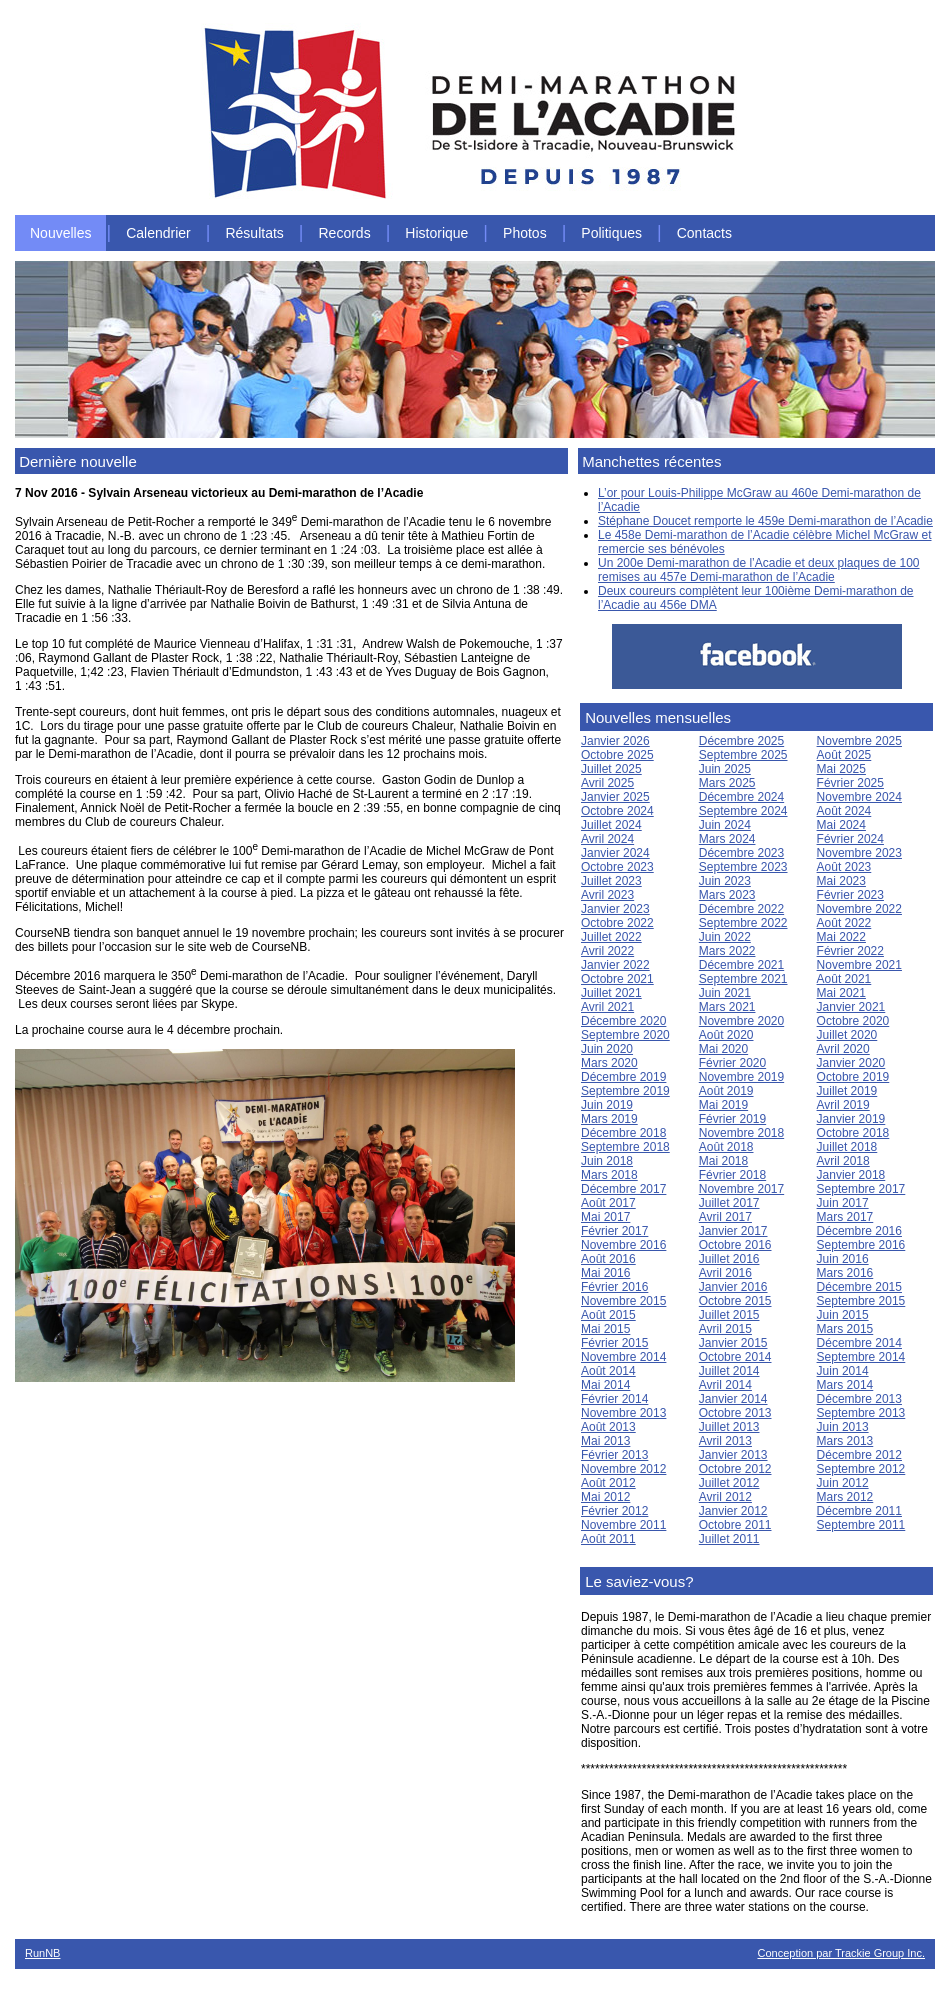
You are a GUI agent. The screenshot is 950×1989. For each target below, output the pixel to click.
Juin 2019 (607, 1105)
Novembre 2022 (859, 909)
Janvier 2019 (851, 1119)
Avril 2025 (607, 783)
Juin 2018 (607, 1161)
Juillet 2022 (611, 937)
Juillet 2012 (729, 1483)
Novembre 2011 (623, 1525)
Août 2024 (844, 811)
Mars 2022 (727, 951)
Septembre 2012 (861, 1469)
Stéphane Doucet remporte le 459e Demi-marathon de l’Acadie (765, 521)
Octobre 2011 (735, 1525)
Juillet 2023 (611, 881)
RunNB (42, 1953)
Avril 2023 (607, 895)
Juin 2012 (843, 1483)
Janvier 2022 (615, 965)
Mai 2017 (605, 1217)
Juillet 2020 (847, 1035)
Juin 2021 (725, 993)
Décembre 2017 (623, 1189)
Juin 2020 (607, 1049)
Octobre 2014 (735, 1357)
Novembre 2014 (623, 1357)
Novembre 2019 (741, 1077)
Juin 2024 (725, 825)
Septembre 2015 (861, 1301)
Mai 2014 (605, 1385)
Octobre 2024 (617, 811)
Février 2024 (850, 839)
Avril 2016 (725, 1273)
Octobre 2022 (617, 923)
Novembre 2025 (859, 741)
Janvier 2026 (615, 741)
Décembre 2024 (741, 797)
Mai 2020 (723, 1049)
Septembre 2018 (625, 1147)
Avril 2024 (607, 839)
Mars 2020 (609, 1063)
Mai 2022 (841, 937)
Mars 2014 (845, 1385)
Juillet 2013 (729, 1427)
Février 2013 (614, 1455)
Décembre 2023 (741, 853)
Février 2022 (850, 951)
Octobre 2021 (617, 979)
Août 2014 (608, 1371)
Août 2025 (844, 755)
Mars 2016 (845, 1273)
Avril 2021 (607, 1007)
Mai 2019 (723, 1105)
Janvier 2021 (851, 1007)
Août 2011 (608, 1539)
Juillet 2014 (729, 1371)
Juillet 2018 (847, 1147)
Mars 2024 (727, 839)
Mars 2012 (845, 1497)
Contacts (704, 233)
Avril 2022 (607, 951)
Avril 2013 (725, 1441)
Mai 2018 (723, 1161)
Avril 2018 (843, 1161)
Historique (436, 233)
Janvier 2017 (733, 1231)
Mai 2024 (841, 825)
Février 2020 (732, 1063)
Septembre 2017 (861, 1189)
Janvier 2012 (733, 1511)
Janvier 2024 (615, 853)
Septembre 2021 (743, 979)
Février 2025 (850, 783)
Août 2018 (726, 1147)
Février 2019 (732, 1119)
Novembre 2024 (859, 797)
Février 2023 (850, 895)
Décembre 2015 (859, 1287)
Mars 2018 (609, 1175)
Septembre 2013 (861, 1413)
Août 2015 (608, 1315)
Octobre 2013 (735, 1413)
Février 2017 (614, 1231)
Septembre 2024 (743, 811)
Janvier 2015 (733, 1343)
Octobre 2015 (735, 1301)
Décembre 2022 (741, 909)
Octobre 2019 (853, 1077)
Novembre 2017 (741, 1189)
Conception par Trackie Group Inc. (841, 1953)
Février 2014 (614, 1399)
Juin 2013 (843, 1427)
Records (345, 233)
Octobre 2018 (853, 1133)
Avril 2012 (725, 1497)
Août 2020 (726, 1035)
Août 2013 (608, 1427)
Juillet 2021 (611, 993)
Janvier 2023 (615, 909)
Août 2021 (844, 979)
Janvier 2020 (851, 1063)
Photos (525, 233)
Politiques (611, 233)
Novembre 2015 (623, 1301)
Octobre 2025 (617, 755)
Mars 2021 (727, 1007)
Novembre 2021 (859, 965)
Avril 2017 (725, 1217)
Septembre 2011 (861, 1525)
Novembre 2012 (623, 1469)
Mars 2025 (727, 783)
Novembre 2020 (741, 1021)
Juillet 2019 (847, 1091)
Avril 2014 (725, 1385)
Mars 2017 (845, 1217)
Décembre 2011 (859, 1511)
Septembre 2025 (743, 755)
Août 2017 (608, 1203)
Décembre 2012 (859, 1455)
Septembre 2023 (743, 867)
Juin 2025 (725, 769)
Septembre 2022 (743, 923)
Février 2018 (732, 1175)
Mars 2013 (845, 1441)
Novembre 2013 (623, 1413)
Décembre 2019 (623, 1077)
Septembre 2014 (861, 1357)
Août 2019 (726, 1091)
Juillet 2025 (611, 769)
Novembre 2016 (623, 1245)
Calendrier (158, 233)
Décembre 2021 (741, 965)
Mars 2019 (609, 1119)
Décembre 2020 (623, 1021)
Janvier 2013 (733, 1455)
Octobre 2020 (853, 1021)
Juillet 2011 (729, 1539)
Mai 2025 (841, 769)
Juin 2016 (843, 1259)
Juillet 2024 (611, 825)
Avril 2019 (843, 1105)
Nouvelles (60, 233)
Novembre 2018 (741, 1133)
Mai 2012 (605, 1497)
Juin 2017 (843, 1203)
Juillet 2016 (729, 1259)
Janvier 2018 (851, 1175)
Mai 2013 (605, 1441)
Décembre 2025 (741, 741)
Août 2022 (844, 923)
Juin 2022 (725, 937)
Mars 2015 (845, 1329)
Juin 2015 (843, 1315)
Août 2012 (608, 1483)
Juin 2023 (725, 881)
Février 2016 (614, 1287)
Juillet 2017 (729, 1203)
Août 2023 (844, 867)
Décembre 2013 (859, 1399)
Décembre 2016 (859, 1231)
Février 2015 (614, 1343)
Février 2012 (614, 1511)
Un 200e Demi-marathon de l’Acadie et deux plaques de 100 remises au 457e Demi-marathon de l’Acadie (759, 570)
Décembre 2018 (623, 1133)
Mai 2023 (841, 881)
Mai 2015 (605, 1329)
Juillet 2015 (729, 1315)
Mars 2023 (727, 895)
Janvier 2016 (733, 1287)
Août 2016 (608, 1259)
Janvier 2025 (615, 797)
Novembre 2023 (859, 853)
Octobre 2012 (735, 1469)
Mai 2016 (605, 1273)
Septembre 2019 (625, 1091)
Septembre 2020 (625, 1035)
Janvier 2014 (733, 1399)
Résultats (254, 233)
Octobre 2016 (735, 1245)
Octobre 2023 (617, 867)
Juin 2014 (843, 1371)
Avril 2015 (725, 1329)
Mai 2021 (841, 993)
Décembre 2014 (859, 1343)
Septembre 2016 (861, 1245)
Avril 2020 (843, 1049)
